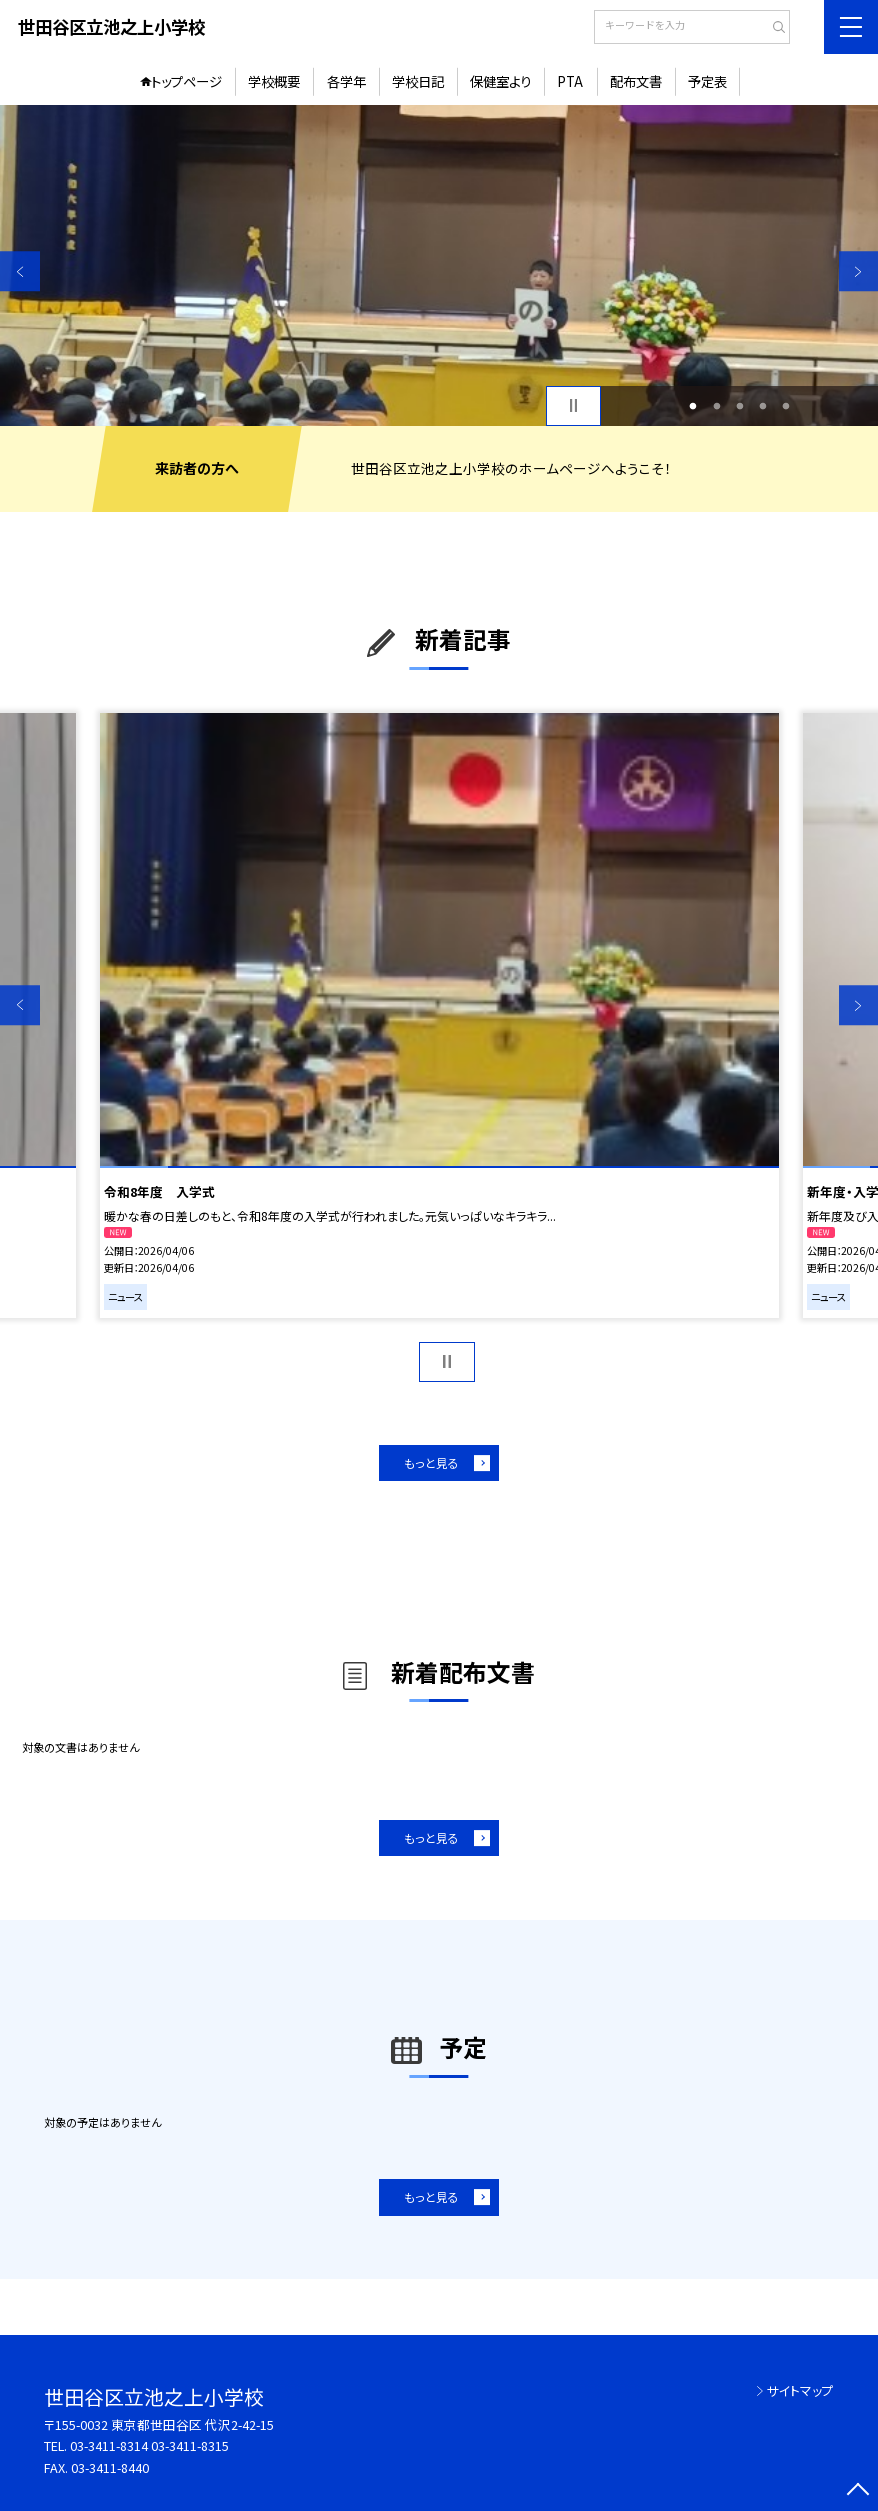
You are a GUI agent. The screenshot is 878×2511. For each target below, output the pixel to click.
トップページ (186, 81)
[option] (439, 265)
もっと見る (431, 1462)
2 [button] (716, 405)
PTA (570, 81)
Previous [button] (20, 272)
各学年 (346, 81)
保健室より (500, 81)
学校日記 (418, 81)
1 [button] (693, 405)
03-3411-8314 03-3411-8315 (149, 2445)
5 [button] (786, 405)
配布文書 (636, 81)
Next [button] (859, 272)
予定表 (707, 81)
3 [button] (739, 405)
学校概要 (274, 81)
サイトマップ (800, 2390)
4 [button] (762, 405)
